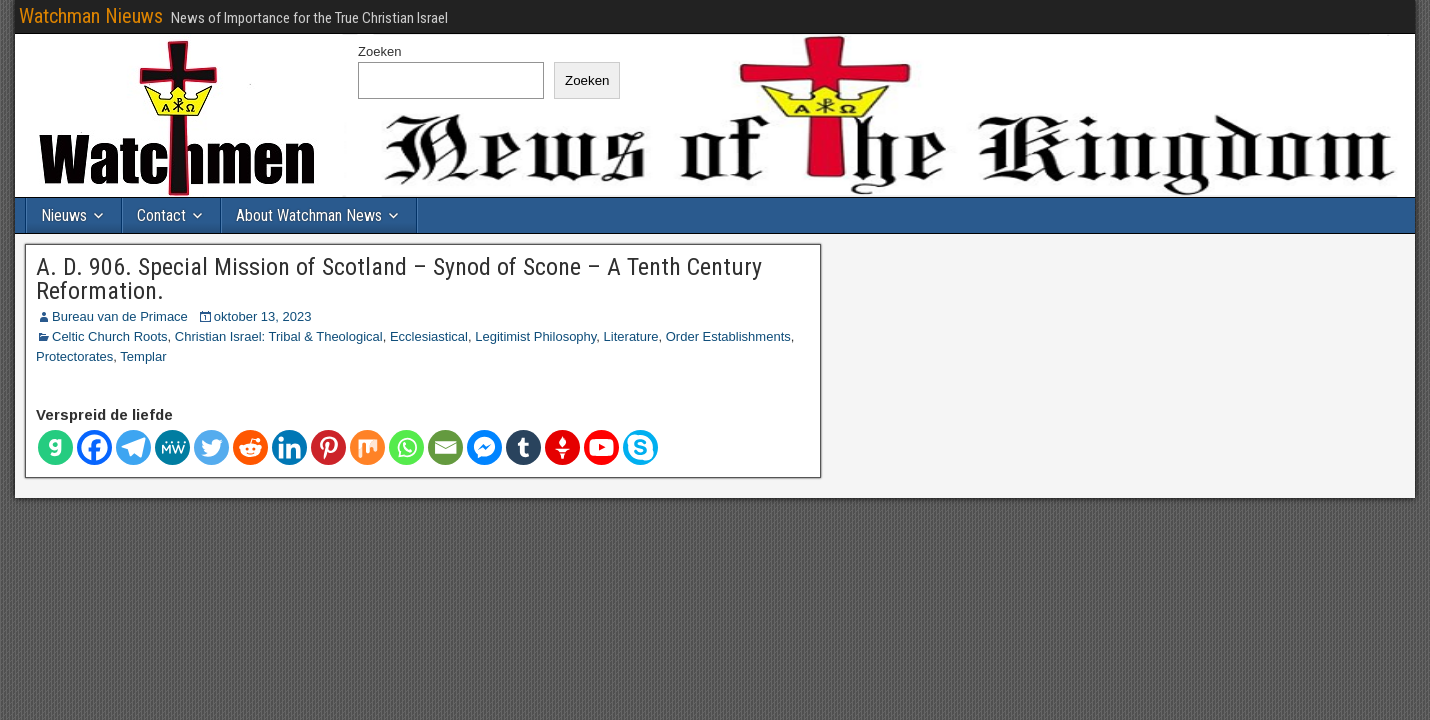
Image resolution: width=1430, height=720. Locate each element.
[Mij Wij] (172, 447)
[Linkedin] (289, 447)
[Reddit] (250, 447)
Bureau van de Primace (120, 316)
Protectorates (74, 356)
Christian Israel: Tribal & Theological (279, 336)
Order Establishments (728, 336)
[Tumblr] (523, 447)
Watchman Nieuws (91, 16)
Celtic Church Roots (110, 336)
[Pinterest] (328, 447)
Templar (143, 356)
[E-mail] (445, 447)
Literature (631, 336)
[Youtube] (601, 447)
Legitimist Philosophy (535, 336)
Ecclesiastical (429, 336)
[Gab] (55, 447)
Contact (161, 215)
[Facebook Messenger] (484, 447)
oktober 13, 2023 (263, 316)
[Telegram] (133, 447)
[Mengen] (367, 447)
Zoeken (379, 51)
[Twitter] (211, 447)
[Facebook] (94, 447)
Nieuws (64, 215)
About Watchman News (309, 215)
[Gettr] (562, 447)
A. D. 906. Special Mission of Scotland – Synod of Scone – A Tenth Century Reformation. (399, 279)
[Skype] (640, 447)
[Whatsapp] (406, 447)
